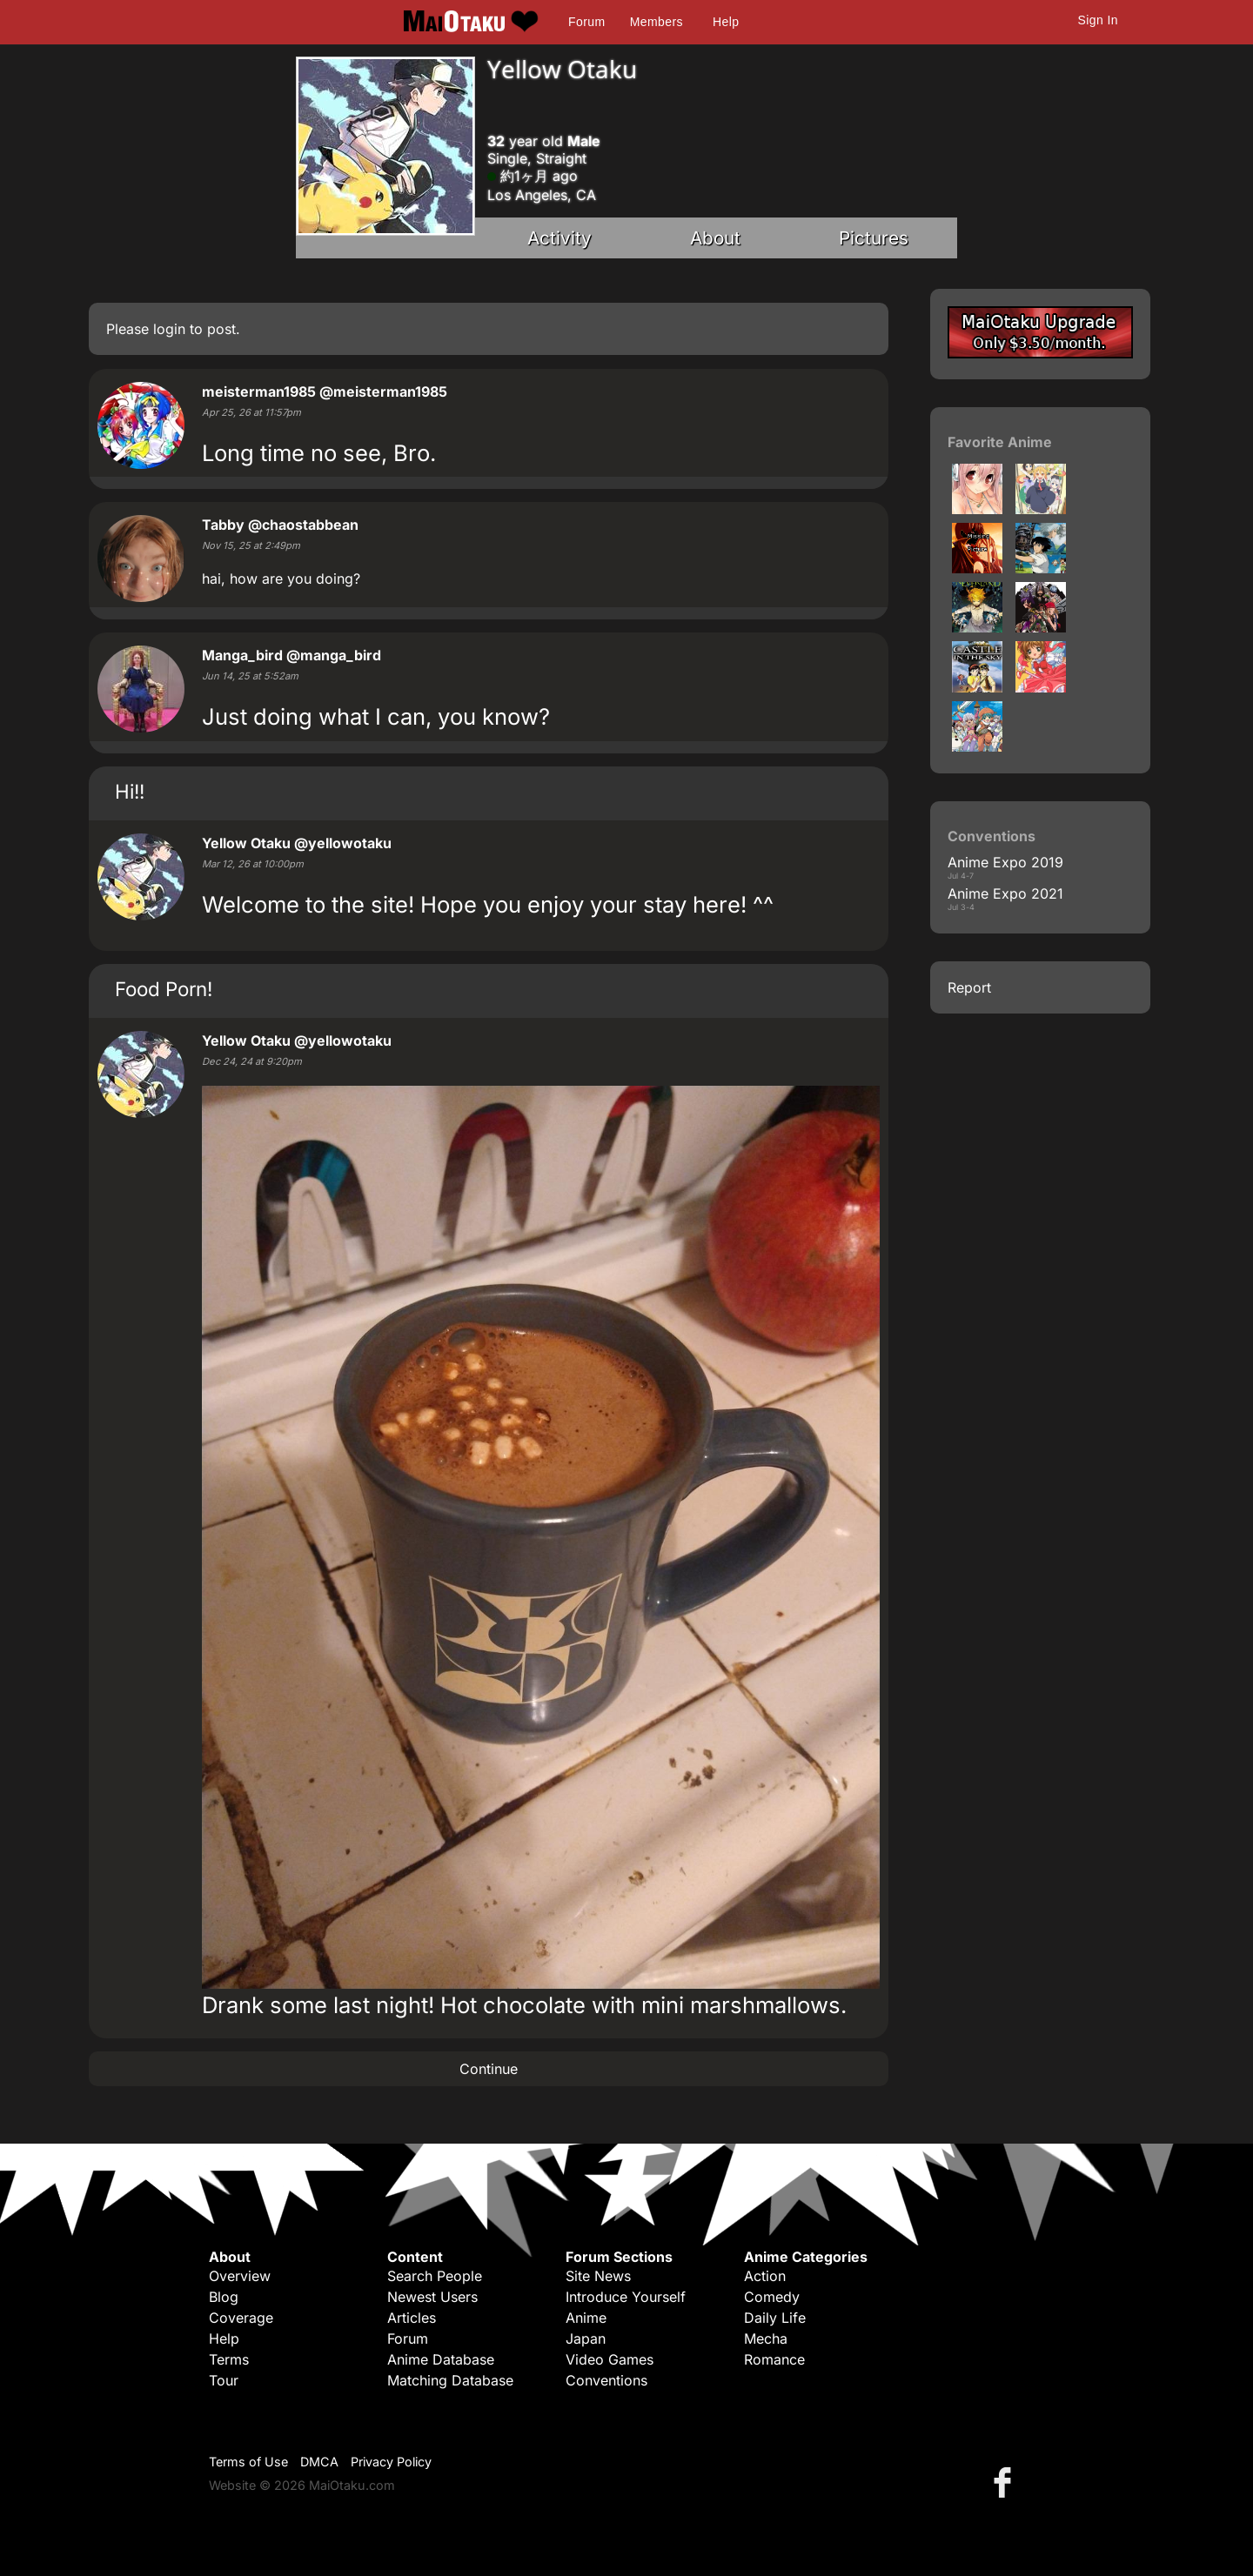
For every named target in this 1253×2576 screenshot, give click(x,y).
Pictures (873, 238)
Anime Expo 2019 (1005, 862)
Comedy (772, 2296)
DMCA (319, 2461)
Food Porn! (163, 988)
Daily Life (775, 2317)
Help (726, 22)
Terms (229, 2359)
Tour (223, 2380)
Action (765, 2276)
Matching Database (450, 2380)
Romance (774, 2359)
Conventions (606, 2380)
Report (969, 987)
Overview (240, 2276)
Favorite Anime (1000, 442)
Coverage (241, 2317)
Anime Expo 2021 (1005, 893)
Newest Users (432, 2296)
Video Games (609, 2359)
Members (656, 22)
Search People (434, 2276)
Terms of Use (248, 2461)
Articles (411, 2317)
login (169, 329)
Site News (598, 2276)
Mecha (765, 2338)
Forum (586, 22)
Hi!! (129, 791)
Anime (586, 2317)
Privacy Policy (391, 2461)
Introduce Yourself (626, 2296)
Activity (559, 238)
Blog (223, 2296)
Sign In (1098, 20)
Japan (586, 2338)
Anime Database (440, 2359)
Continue (488, 2069)
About (715, 238)
